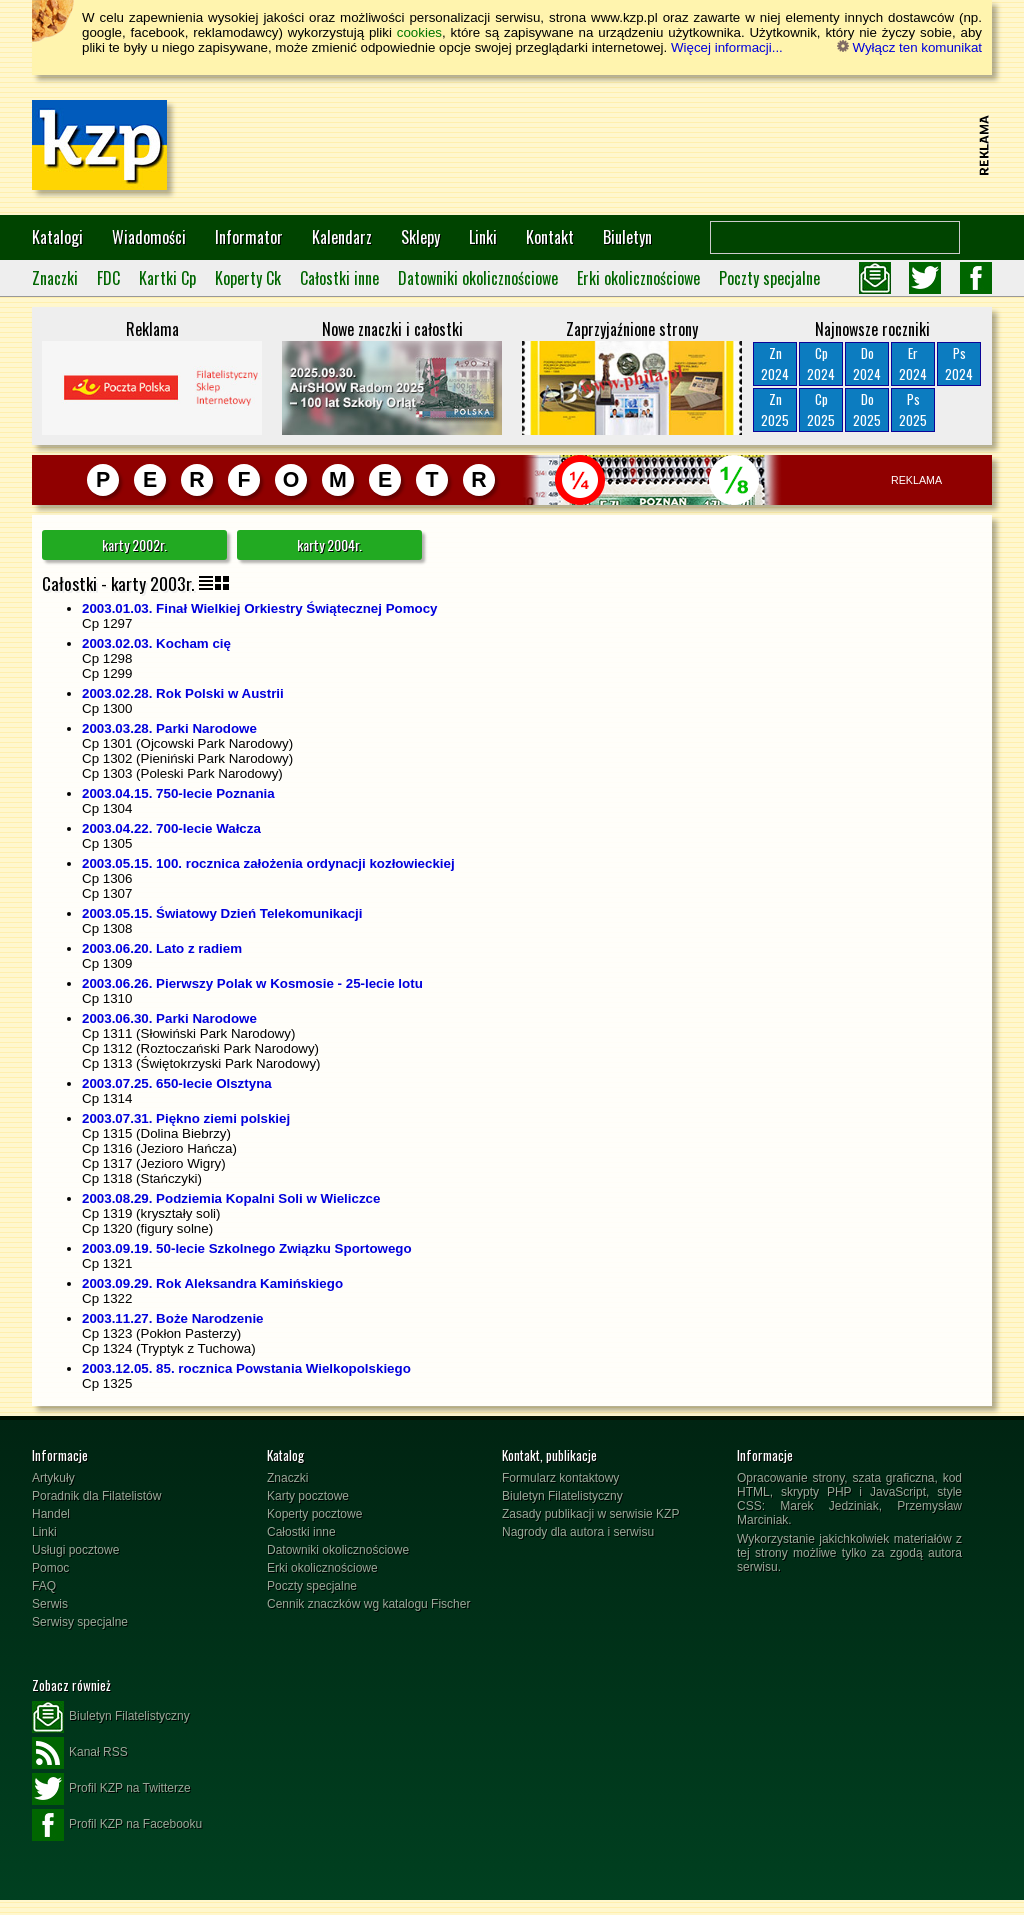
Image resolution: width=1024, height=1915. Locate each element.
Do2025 (867, 409)
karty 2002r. (134, 544)
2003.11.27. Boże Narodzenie (173, 1318)
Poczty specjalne (769, 278)
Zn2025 (775, 409)
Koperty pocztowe (314, 1514)
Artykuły (53, 1478)
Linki (483, 237)
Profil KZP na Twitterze (111, 1789)
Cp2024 (821, 363)
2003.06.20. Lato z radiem (162, 948)
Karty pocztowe (308, 1496)
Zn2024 (775, 363)
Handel (51, 1514)
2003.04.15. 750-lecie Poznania (178, 793)
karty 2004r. (329, 544)
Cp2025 (821, 409)
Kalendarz (342, 237)
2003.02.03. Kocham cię (156, 643)
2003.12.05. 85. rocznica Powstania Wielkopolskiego (246, 1368)
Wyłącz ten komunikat (909, 47)
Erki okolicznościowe (638, 278)
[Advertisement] (608, 145)
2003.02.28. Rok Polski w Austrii (183, 693)
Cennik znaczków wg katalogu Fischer (368, 1604)
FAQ (44, 1586)
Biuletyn (627, 237)
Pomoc (50, 1568)
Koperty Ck (248, 278)
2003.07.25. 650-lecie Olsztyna (177, 1083)
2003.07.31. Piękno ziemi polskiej (186, 1118)
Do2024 (867, 363)
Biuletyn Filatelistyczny (562, 1496)
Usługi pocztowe (75, 1550)
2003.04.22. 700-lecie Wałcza (171, 828)
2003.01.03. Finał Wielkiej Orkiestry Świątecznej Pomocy (259, 608)
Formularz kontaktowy (560, 1478)
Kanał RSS (80, 1753)
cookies (419, 32)
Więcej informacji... (727, 47)
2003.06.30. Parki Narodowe (169, 1018)
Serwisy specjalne (80, 1622)
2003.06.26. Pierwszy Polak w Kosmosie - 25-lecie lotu (252, 983)
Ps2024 (959, 363)
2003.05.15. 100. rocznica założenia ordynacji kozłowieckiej (268, 863)
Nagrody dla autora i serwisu (578, 1532)
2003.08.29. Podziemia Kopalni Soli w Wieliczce (231, 1198)
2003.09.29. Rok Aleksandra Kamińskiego (212, 1283)
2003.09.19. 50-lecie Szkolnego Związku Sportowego (247, 1248)
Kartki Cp (167, 278)
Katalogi (57, 237)
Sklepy (420, 237)
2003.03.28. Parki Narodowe (169, 728)
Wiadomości (149, 237)
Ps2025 (913, 409)
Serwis (50, 1604)
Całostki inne (339, 278)
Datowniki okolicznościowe (478, 278)
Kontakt (550, 237)
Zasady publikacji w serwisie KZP (590, 1514)
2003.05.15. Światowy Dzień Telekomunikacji (222, 913)
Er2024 (913, 363)
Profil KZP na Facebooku (117, 1825)
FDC (108, 278)
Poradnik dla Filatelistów (96, 1496)
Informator (249, 237)
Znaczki (55, 278)
